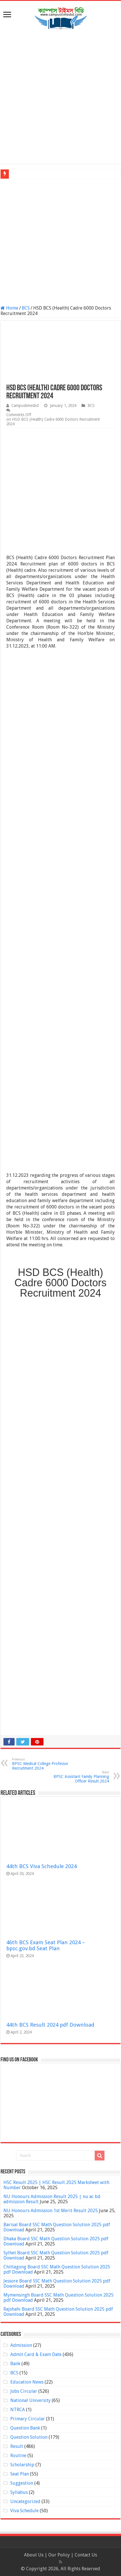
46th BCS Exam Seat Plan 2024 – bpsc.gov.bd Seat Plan (45, 1945)
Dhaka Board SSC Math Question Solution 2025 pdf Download (55, 2241)
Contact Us (86, 2555)
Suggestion (21, 2483)
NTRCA (17, 2409)
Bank (15, 2363)
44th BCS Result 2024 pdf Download (50, 2025)
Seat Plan (19, 2474)
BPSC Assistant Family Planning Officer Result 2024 (79, 1776)
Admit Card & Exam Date (36, 2354)
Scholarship (22, 2464)
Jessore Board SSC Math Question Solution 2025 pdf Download (56, 2283)
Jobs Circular (23, 2391)
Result (16, 2446)
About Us (33, 2555)
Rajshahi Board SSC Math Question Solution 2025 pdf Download (58, 2311)
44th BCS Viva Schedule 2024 (41, 1866)
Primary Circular (27, 2418)
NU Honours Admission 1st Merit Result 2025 (50, 2210)
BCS (26, 308)
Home (9, 308)
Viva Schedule (24, 2510)
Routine (18, 2455)
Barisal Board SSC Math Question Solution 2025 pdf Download (56, 2227)
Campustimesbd (25, 405)
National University (30, 2400)
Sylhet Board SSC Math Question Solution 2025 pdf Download (55, 2255)
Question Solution (28, 2437)
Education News (26, 2382)
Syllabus (19, 2492)
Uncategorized (25, 2501)
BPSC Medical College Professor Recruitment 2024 (41, 1764)
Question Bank (25, 2428)
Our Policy (59, 2555)
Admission (21, 2345)
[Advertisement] (60, 97)
